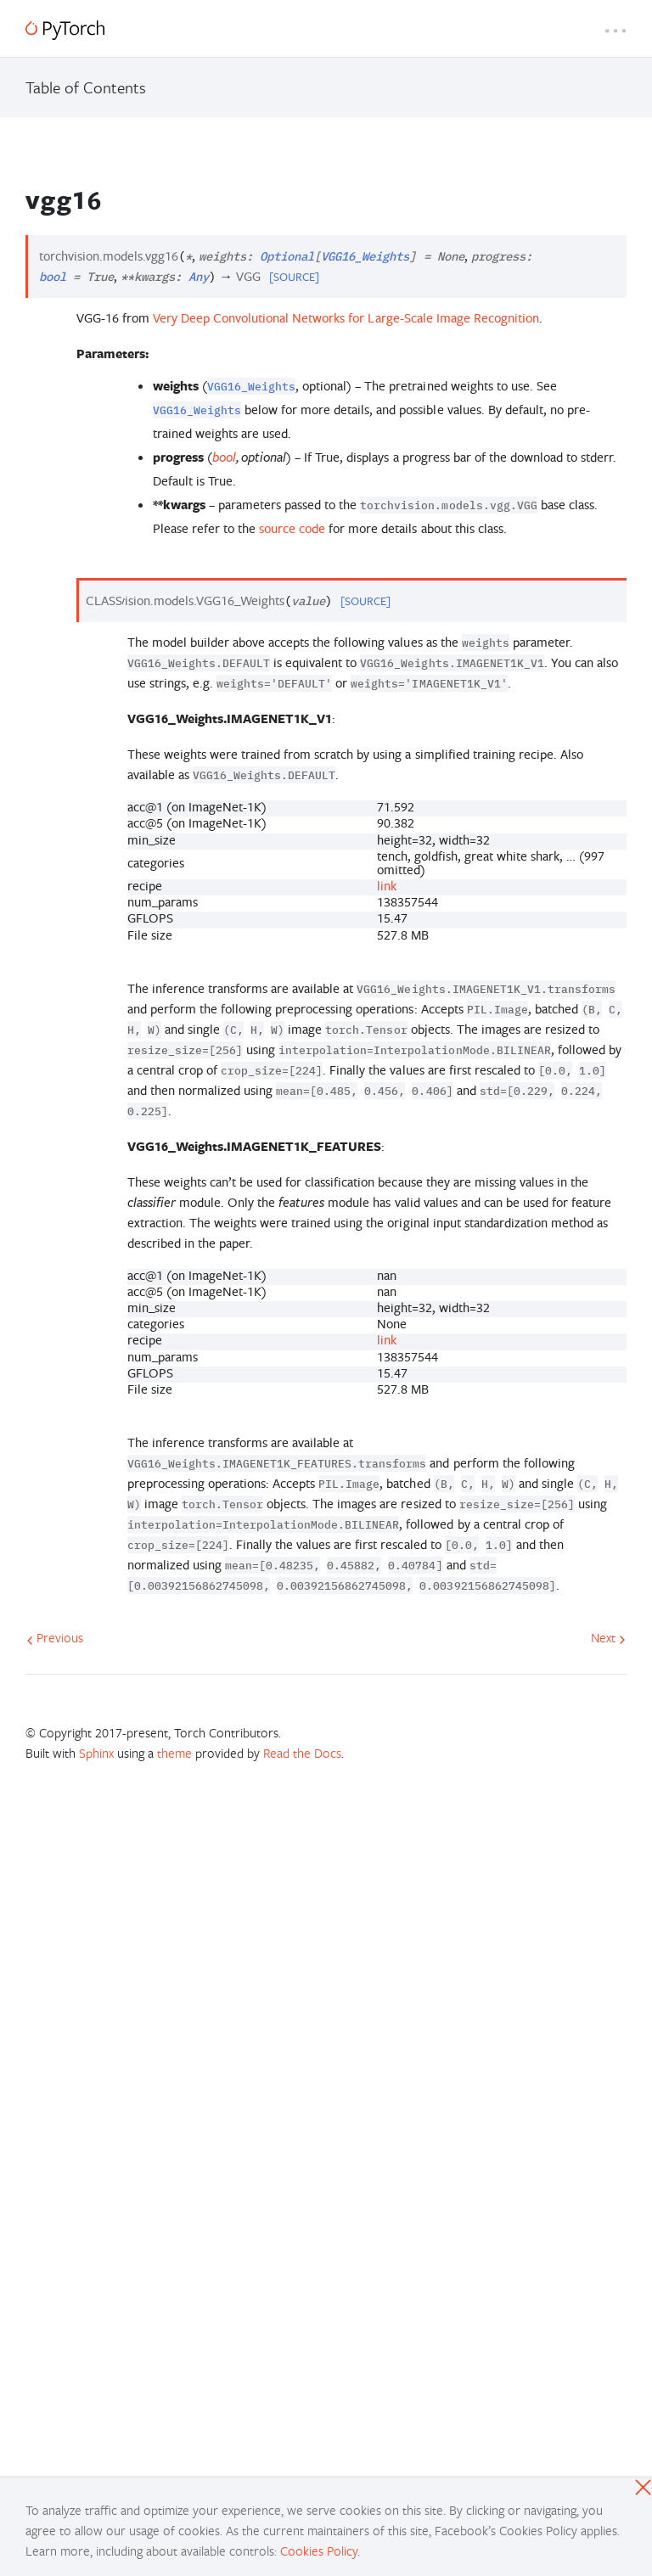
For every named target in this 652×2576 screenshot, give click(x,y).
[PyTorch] (64, 30)
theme (174, 1752)
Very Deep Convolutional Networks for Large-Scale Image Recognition (346, 318)
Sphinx (96, 1752)
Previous (54, 1637)
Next (608, 1637)
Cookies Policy (318, 2550)
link (386, 886)
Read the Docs (302, 1752)
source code (292, 528)
